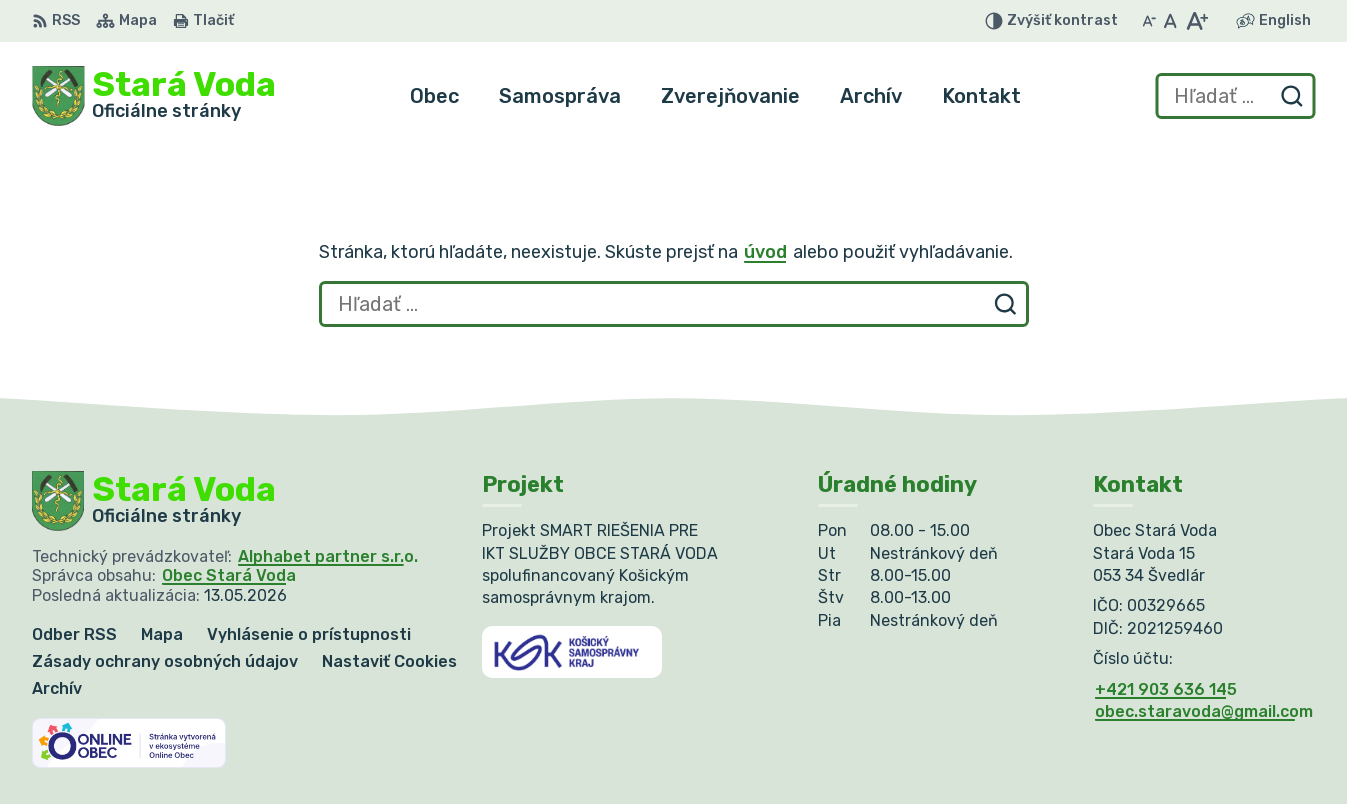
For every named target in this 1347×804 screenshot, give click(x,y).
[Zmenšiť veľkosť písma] (1149, 21)
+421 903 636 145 (1166, 689)
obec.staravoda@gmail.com (1204, 711)
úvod (765, 252)
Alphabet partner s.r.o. (328, 556)
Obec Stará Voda (229, 575)
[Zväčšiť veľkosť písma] (1196, 21)
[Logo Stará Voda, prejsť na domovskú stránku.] (154, 96)
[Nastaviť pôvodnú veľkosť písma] (1170, 21)
